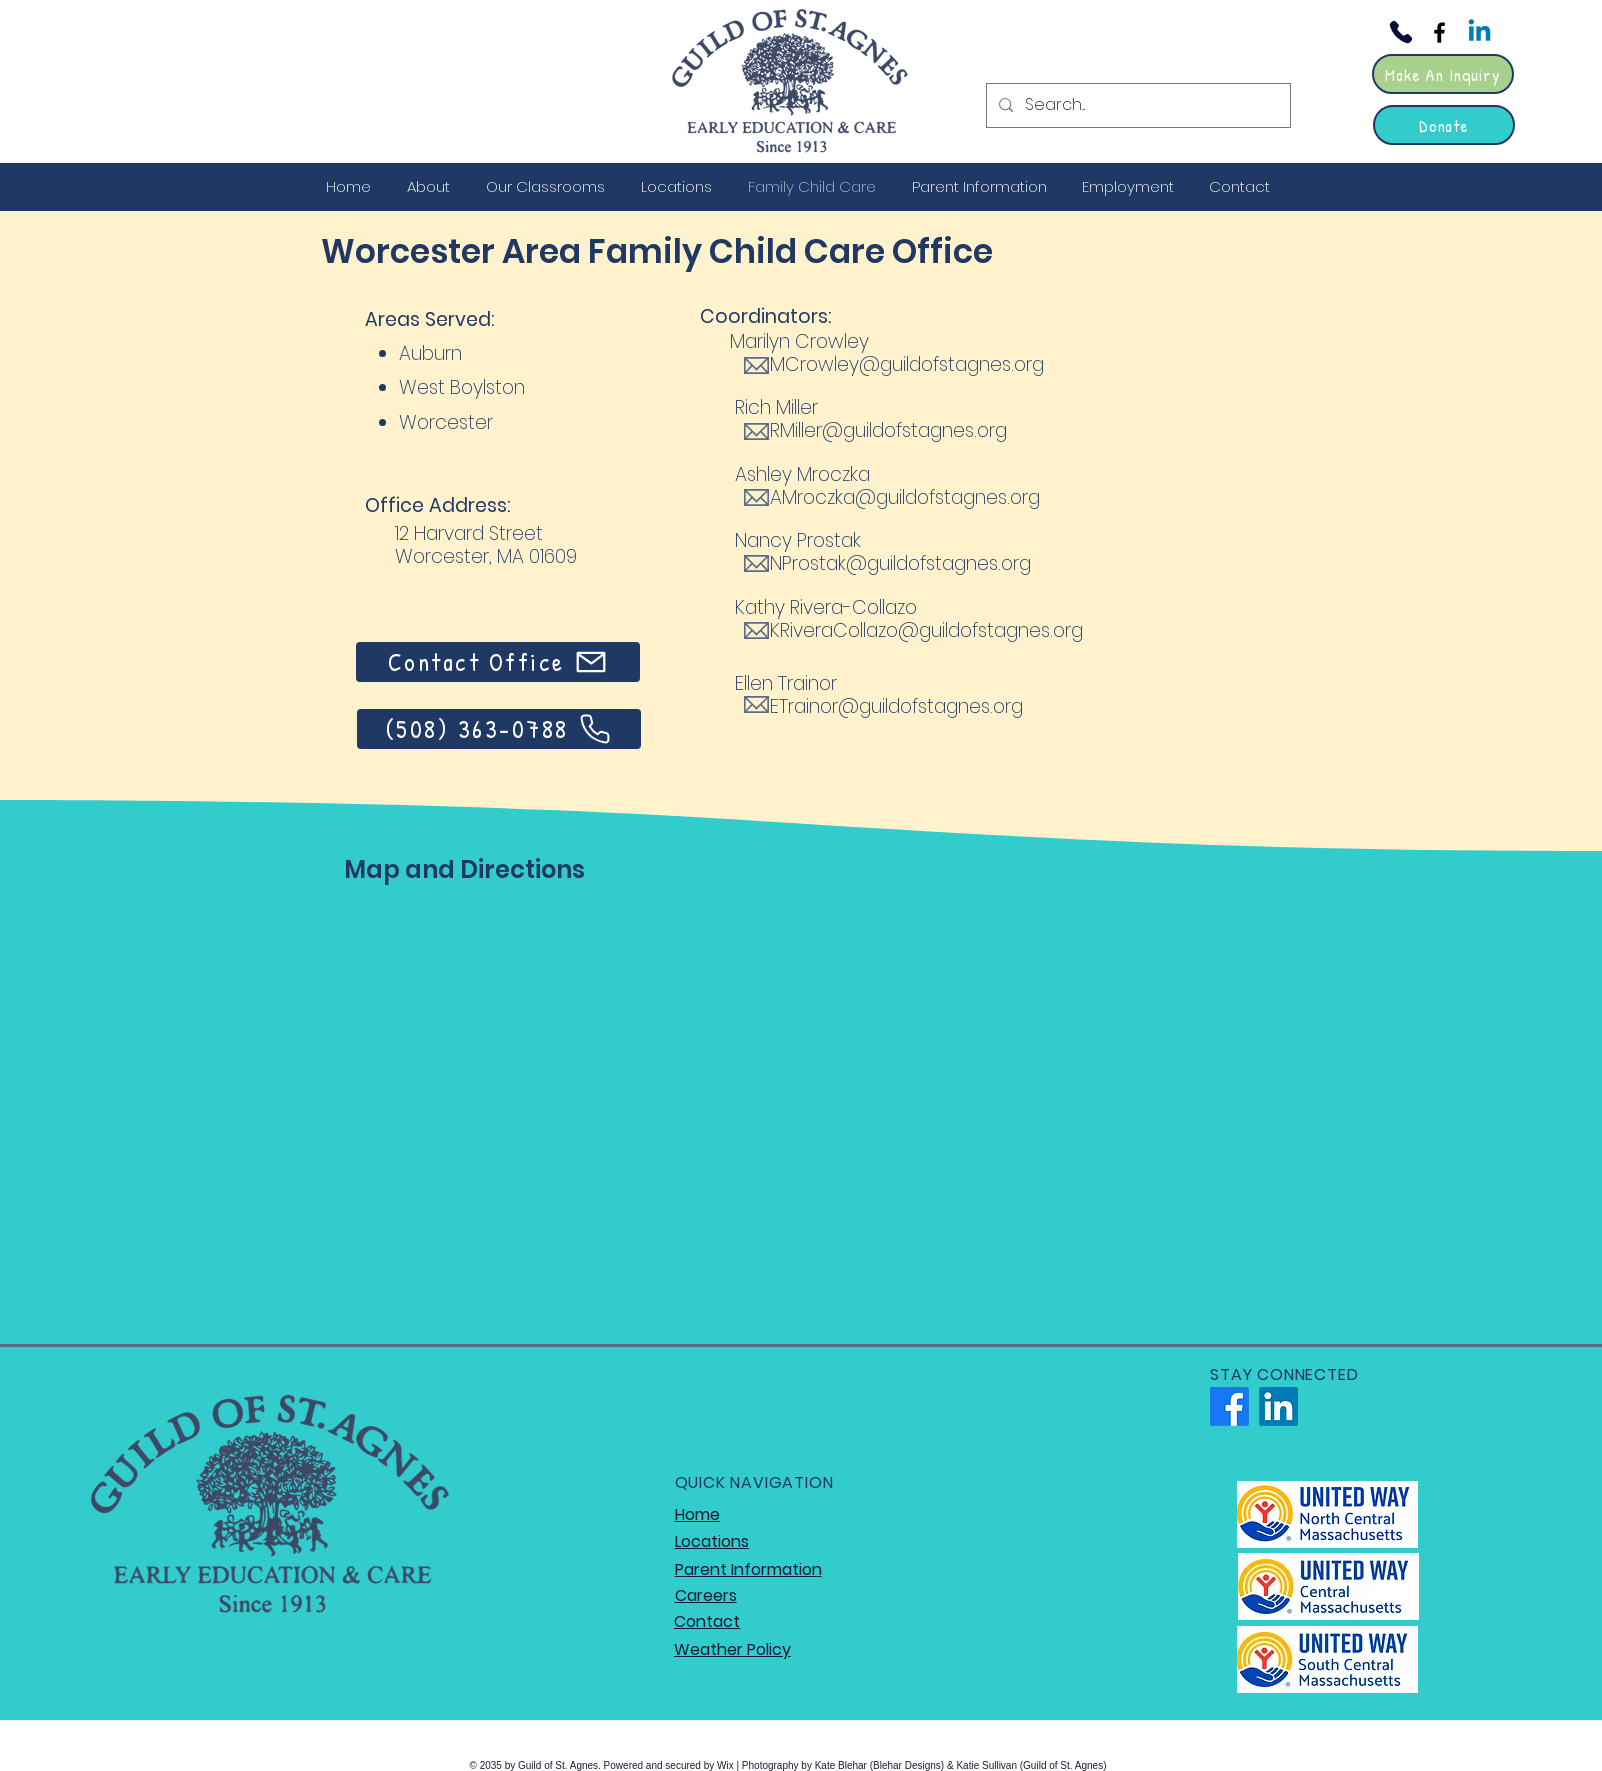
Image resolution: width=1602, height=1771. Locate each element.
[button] (431, 186)
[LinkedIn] (1278, 1406)
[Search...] (1136, 105)
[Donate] (1444, 125)
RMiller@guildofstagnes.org (888, 430)
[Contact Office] (498, 662)
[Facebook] (1439, 32)
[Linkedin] (1479, 32)
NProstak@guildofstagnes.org (900, 563)
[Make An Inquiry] (1443, 74)
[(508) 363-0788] (499, 729)
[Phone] (1401, 32)
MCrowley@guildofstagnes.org (907, 364)
